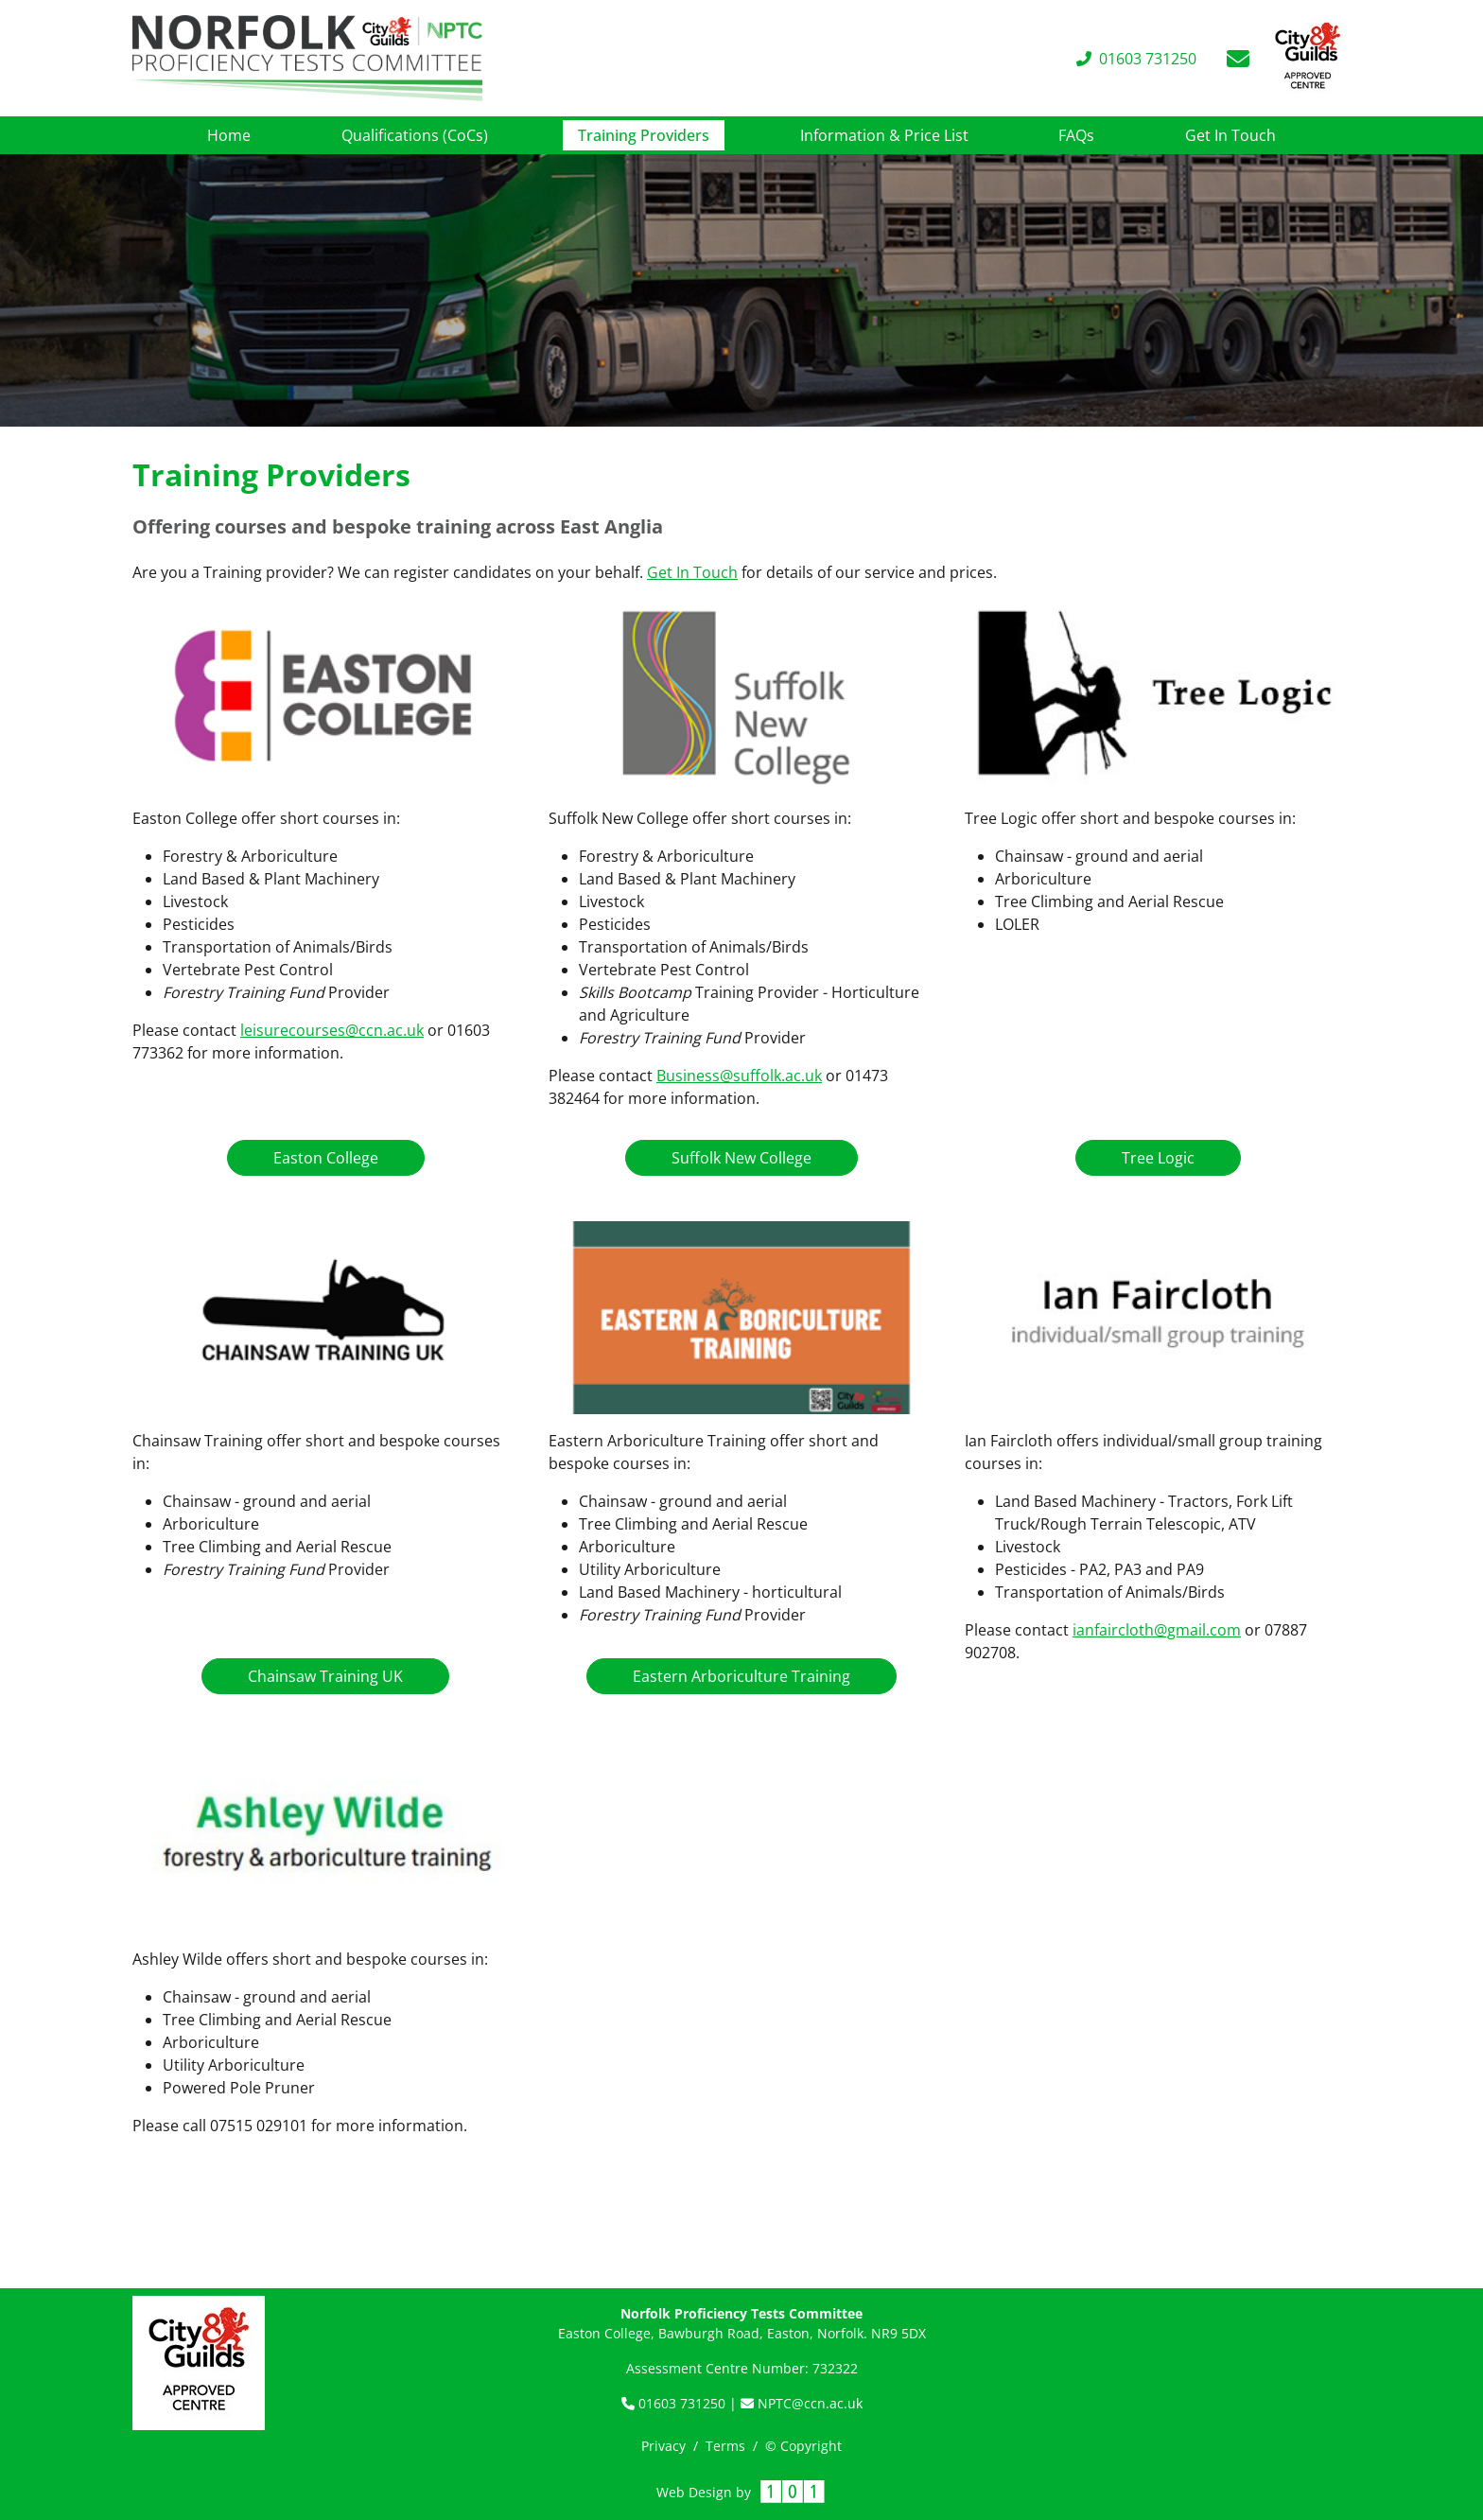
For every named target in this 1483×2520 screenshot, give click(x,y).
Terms (725, 2446)
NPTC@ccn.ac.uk (802, 2403)
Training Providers (651, 134)
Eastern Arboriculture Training (741, 1676)
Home (229, 135)
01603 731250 (675, 2403)
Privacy (663, 2446)
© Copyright (803, 2446)
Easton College (325, 1157)
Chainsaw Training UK (325, 1676)
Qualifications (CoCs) (414, 135)
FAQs (1076, 135)
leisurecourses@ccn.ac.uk (332, 1030)
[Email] (1238, 58)
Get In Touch (1230, 135)
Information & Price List (884, 135)
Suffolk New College (741, 1157)
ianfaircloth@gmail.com (1157, 1629)
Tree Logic (1158, 1157)
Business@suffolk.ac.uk (739, 1075)
